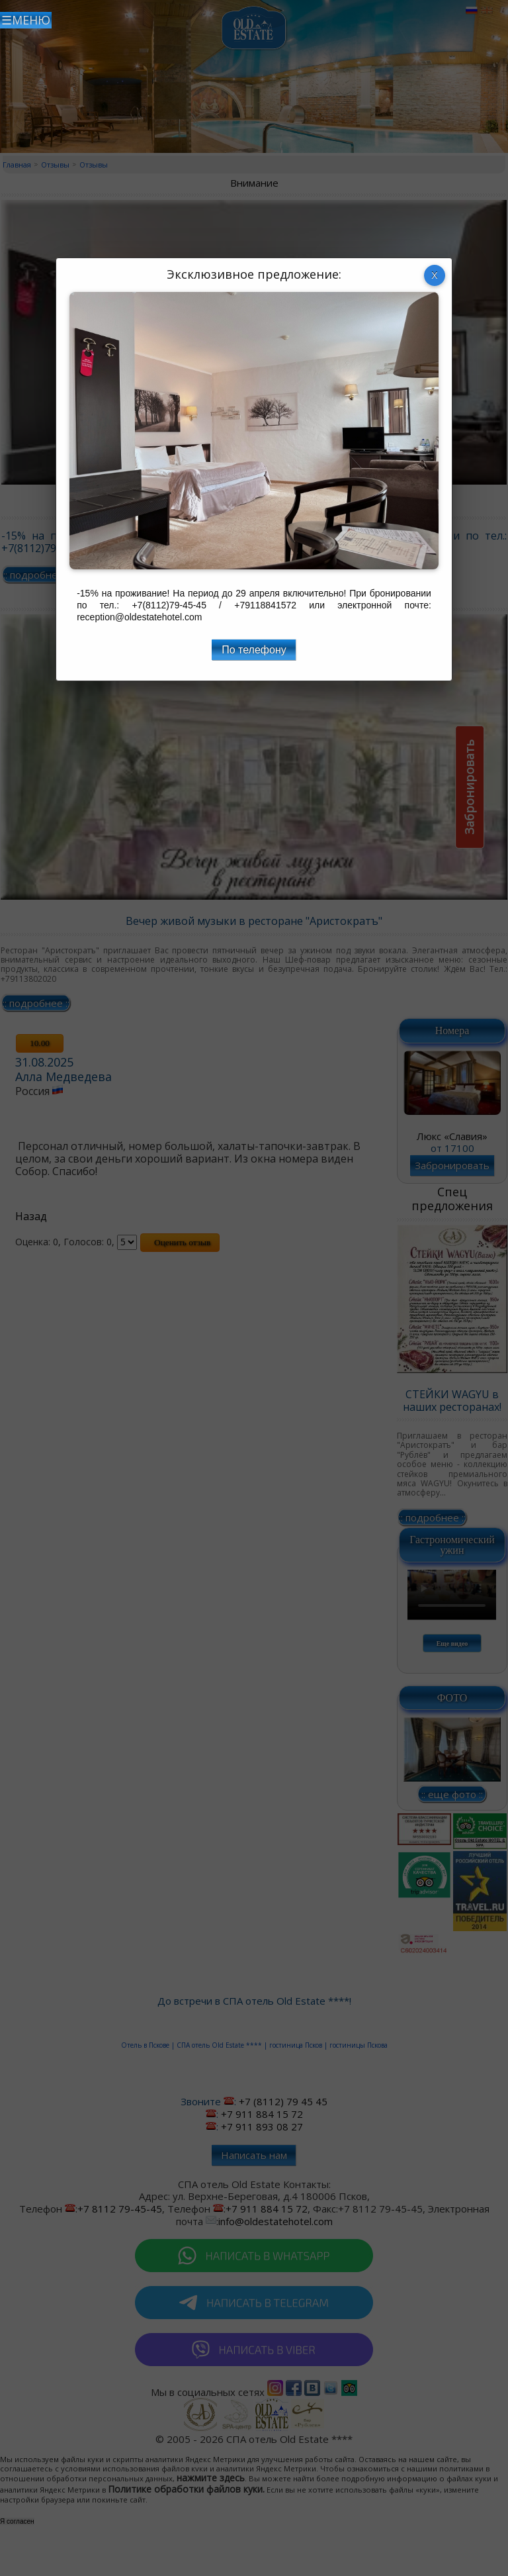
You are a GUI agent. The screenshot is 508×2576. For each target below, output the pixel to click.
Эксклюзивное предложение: (254, 274)
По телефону (254, 649)
